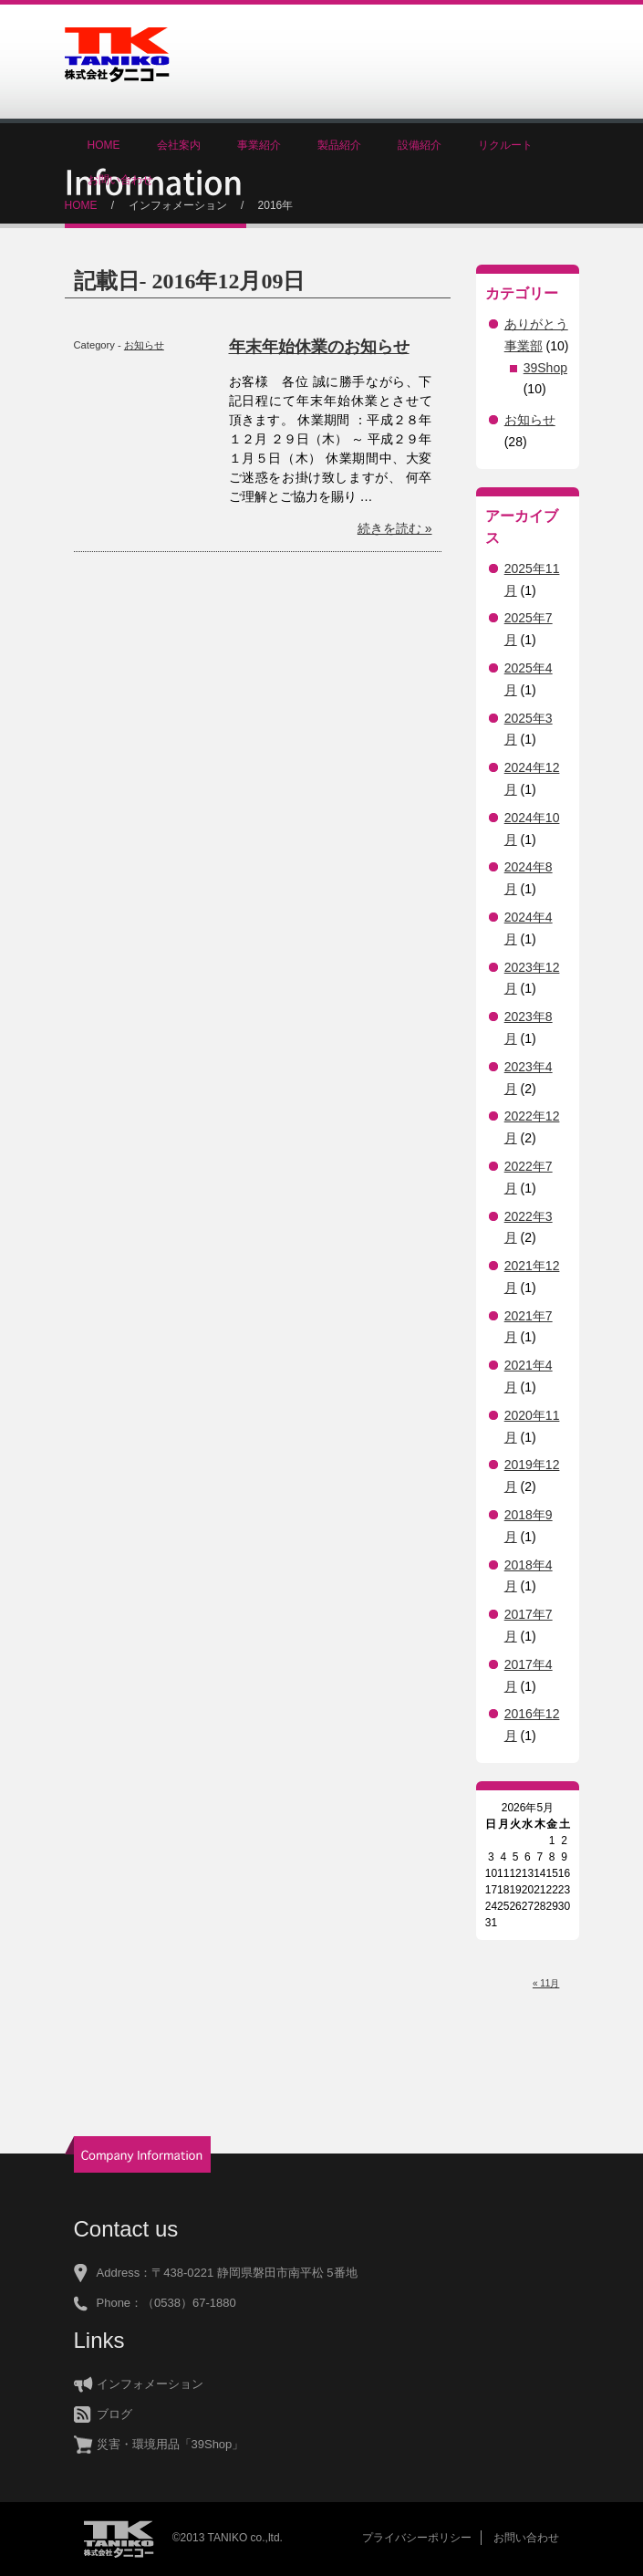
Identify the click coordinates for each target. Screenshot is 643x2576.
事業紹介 (259, 145)
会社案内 (179, 145)
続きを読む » (395, 528)
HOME (104, 145)
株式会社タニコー (117, 54)
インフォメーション (178, 205)
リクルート (505, 145)
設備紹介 (419, 145)
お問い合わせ (120, 179)
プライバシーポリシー (417, 2537)
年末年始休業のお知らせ (319, 347)
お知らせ (144, 344)
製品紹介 (339, 145)
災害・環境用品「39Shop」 (170, 2444)
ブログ (114, 2414)
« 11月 (546, 1983)
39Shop (545, 367)
